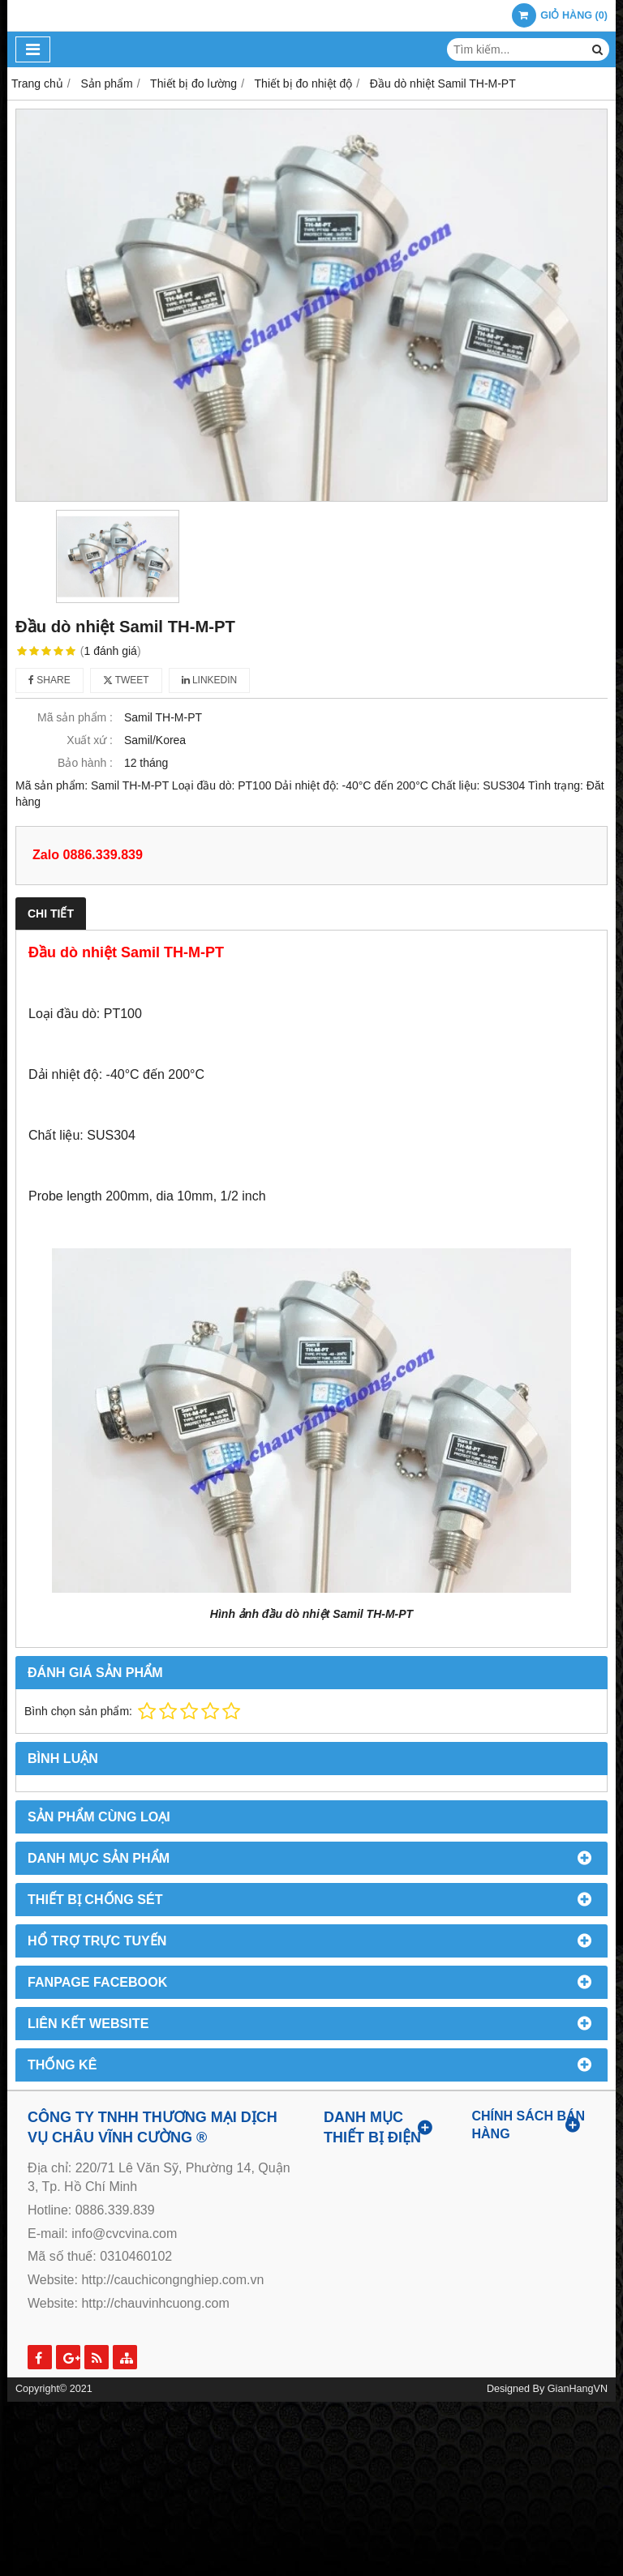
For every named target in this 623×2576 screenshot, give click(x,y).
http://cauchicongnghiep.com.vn (172, 2280)
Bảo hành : (85, 762)
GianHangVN (578, 2388)
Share (49, 680)
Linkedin (210, 680)
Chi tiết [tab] (51, 913)
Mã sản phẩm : (75, 717)
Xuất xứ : (90, 740)
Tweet (126, 680)
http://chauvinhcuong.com (155, 2303)
